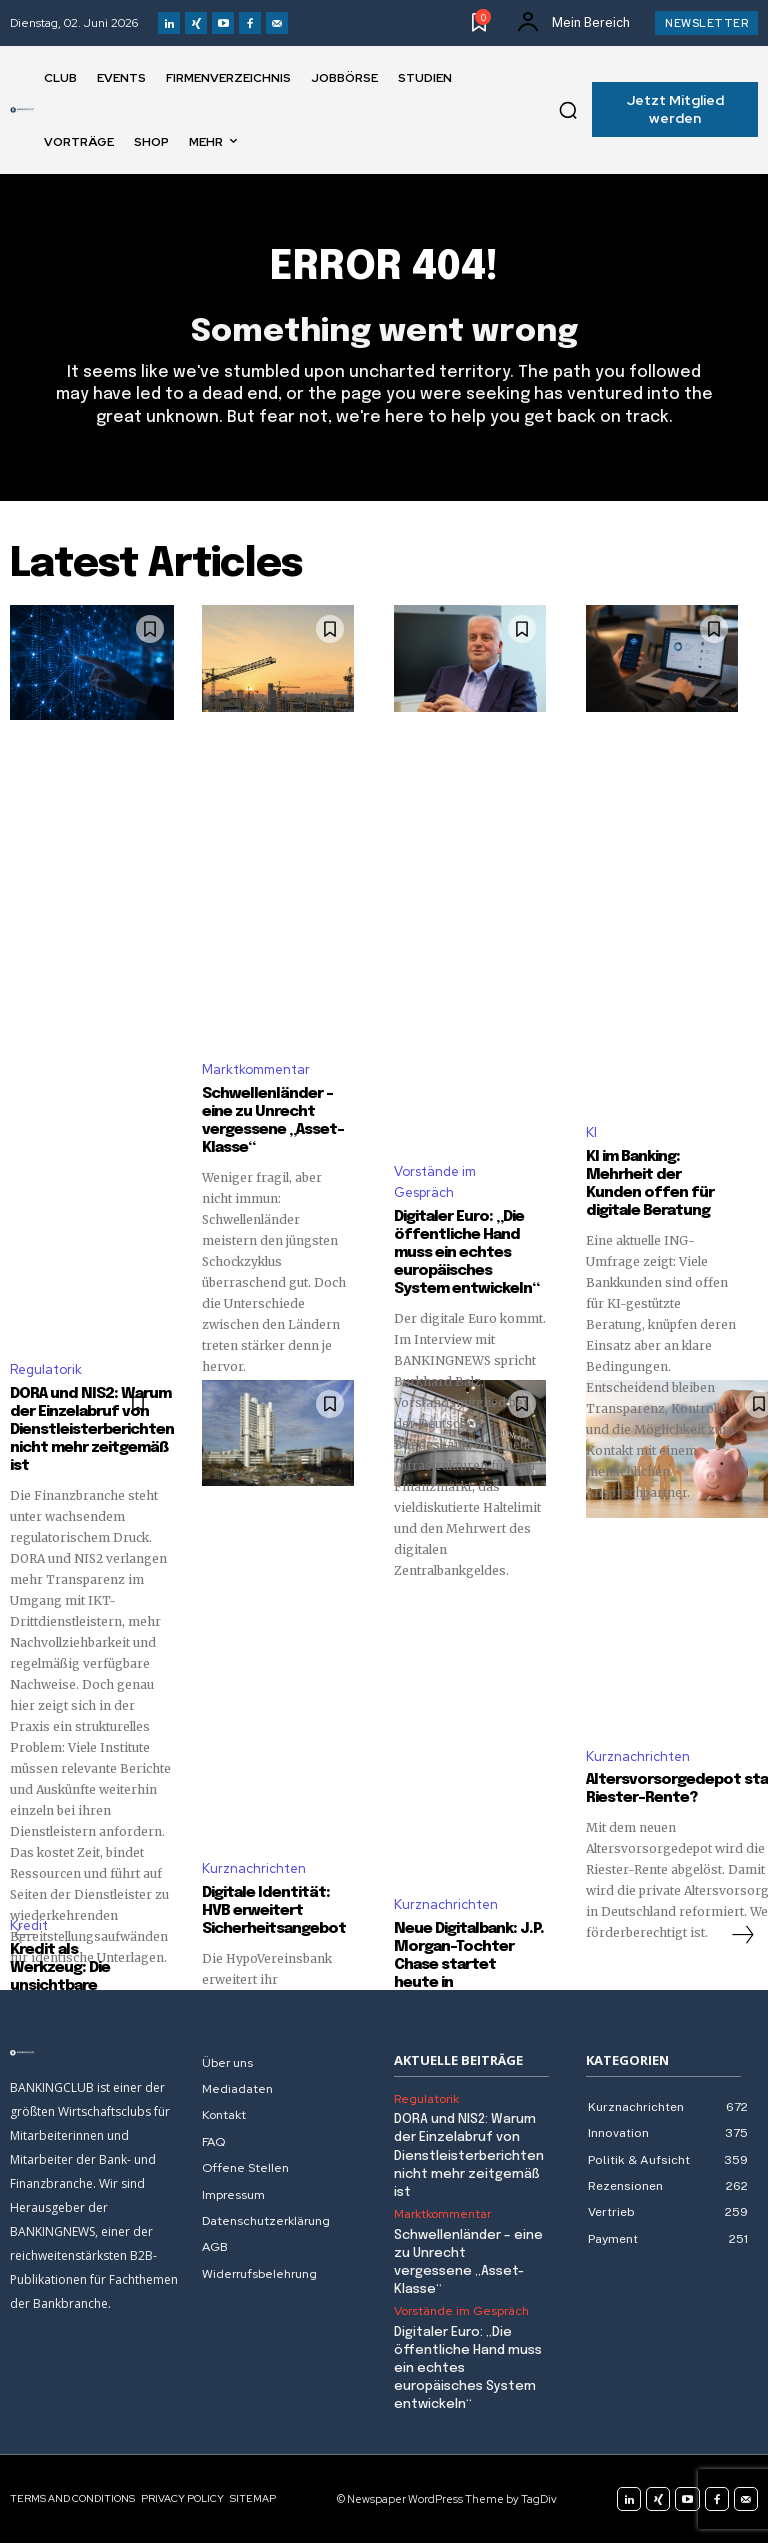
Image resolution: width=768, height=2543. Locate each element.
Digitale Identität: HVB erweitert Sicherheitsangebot (274, 1911)
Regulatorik (46, 1369)
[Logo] (22, 110)
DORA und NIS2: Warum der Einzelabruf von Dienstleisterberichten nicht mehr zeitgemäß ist (92, 1430)
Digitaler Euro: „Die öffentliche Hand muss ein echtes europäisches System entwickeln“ (466, 1253)
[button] (568, 110)
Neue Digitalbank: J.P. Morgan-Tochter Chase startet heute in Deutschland (469, 1965)
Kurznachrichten (254, 1868)
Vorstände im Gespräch (435, 1182)
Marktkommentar (256, 1069)
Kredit (29, 1925)
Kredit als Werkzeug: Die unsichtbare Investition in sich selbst (73, 1986)
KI (591, 1132)
